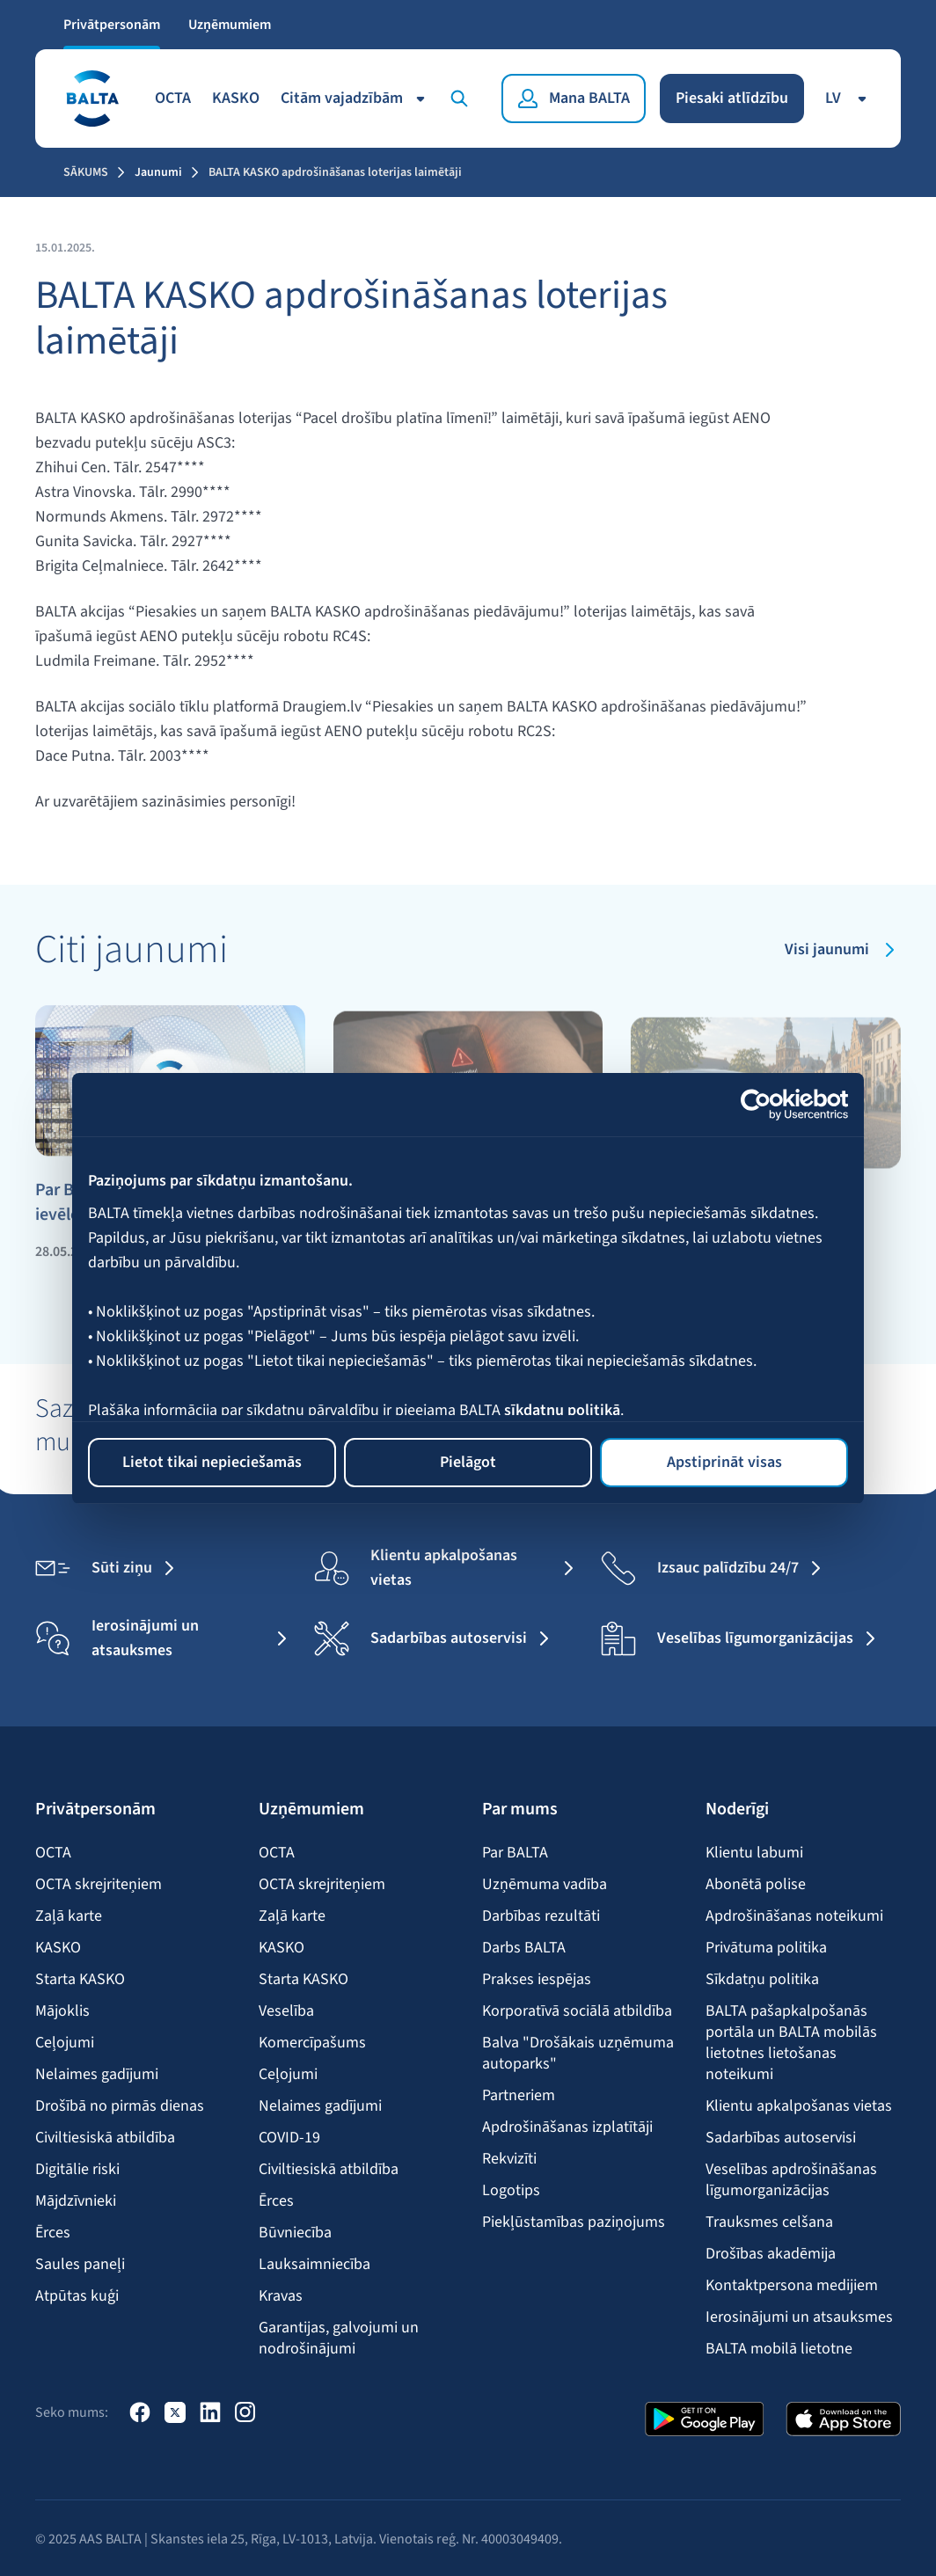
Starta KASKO (80, 1979)
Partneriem (518, 2095)
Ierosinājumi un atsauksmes (799, 2317)
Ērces (52, 2233)
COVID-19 (289, 2138)
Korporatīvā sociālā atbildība (577, 2011)
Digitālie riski (77, 2169)
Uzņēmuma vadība (544, 1884)
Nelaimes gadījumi (96, 2074)
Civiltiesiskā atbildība (105, 2138)
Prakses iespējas (536, 1979)
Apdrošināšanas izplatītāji (567, 2127)
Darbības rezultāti (541, 1916)
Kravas (281, 2296)
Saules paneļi (80, 2264)
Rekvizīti (509, 2159)
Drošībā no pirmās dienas (119, 2106)
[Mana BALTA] (573, 98)
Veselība (286, 2011)
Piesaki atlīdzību (732, 98)
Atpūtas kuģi (77, 2296)
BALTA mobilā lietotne (779, 2349)
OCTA (173, 98)
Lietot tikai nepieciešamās (212, 1462)
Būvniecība (295, 2233)
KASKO (236, 98)
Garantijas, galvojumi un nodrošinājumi (339, 2338)
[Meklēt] (462, 98)
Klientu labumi (754, 1853)
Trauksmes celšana (769, 2222)
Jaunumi (158, 172)
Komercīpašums (312, 2043)
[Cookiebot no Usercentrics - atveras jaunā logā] (771, 1104)
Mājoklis (62, 2011)
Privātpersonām (111, 24)
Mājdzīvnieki (75, 2201)
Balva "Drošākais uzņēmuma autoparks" (578, 2053)
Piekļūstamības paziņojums (573, 2222)
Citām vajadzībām (356, 98)
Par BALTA (515, 1853)
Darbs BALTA (524, 1948)
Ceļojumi (64, 2043)
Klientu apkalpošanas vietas (799, 2106)
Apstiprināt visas (724, 1462)
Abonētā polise (756, 1884)
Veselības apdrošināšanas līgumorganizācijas (791, 2180)
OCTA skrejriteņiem (98, 1884)
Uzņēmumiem (229, 24)
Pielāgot (468, 1462)
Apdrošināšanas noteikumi (794, 1916)
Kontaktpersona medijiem (792, 2285)
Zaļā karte (68, 1916)
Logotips (511, 2190)
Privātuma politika (766, 1948)
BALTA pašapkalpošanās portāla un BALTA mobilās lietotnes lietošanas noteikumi (791, 2043)
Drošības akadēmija (771, 2254)
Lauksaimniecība (314, 2264)
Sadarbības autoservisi (781, 2138)
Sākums (85, 172)
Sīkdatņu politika (762, 1979)
